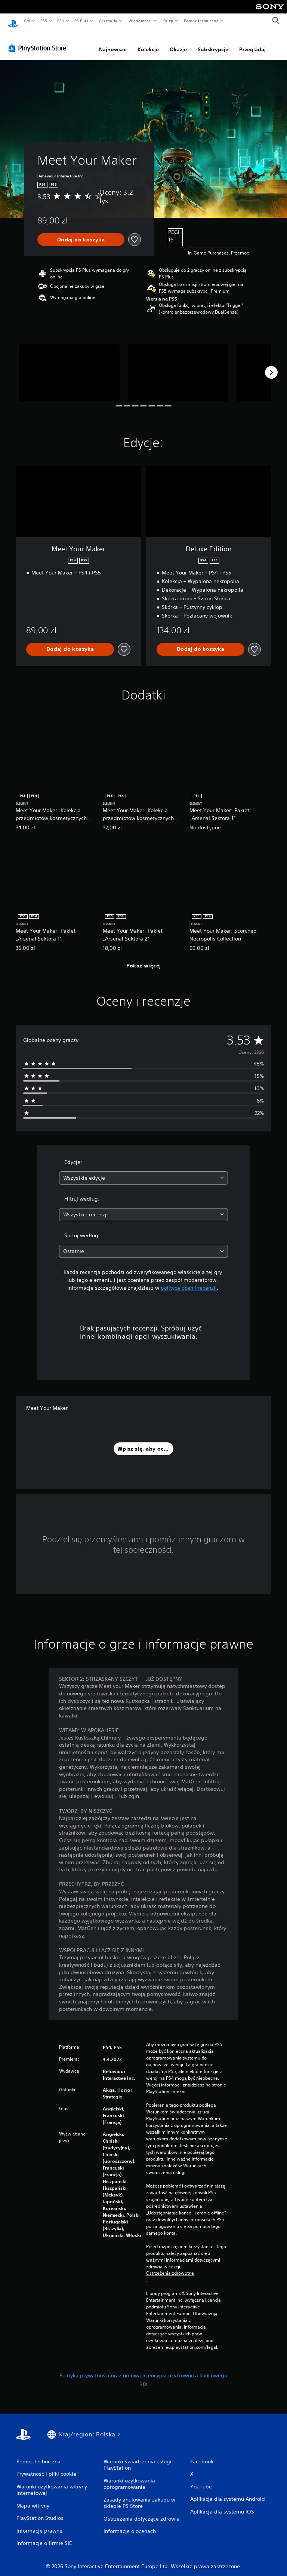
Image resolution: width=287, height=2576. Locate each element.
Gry (27, 20)
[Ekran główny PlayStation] (13, 20)
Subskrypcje (213, 42)
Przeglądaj (252, 42)
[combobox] (143, 1170)
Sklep (168, 20)
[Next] (271, 365)
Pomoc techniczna (200, 20)
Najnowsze (113, 42)
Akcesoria (108, 20)
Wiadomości (140, 20)
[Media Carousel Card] (69, 365)
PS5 (43, 20)
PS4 (61, 20)
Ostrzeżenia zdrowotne (170, 2266)
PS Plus (81, 20)
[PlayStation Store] (39, 41)
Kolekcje (148, 42)
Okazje (178, 42)
